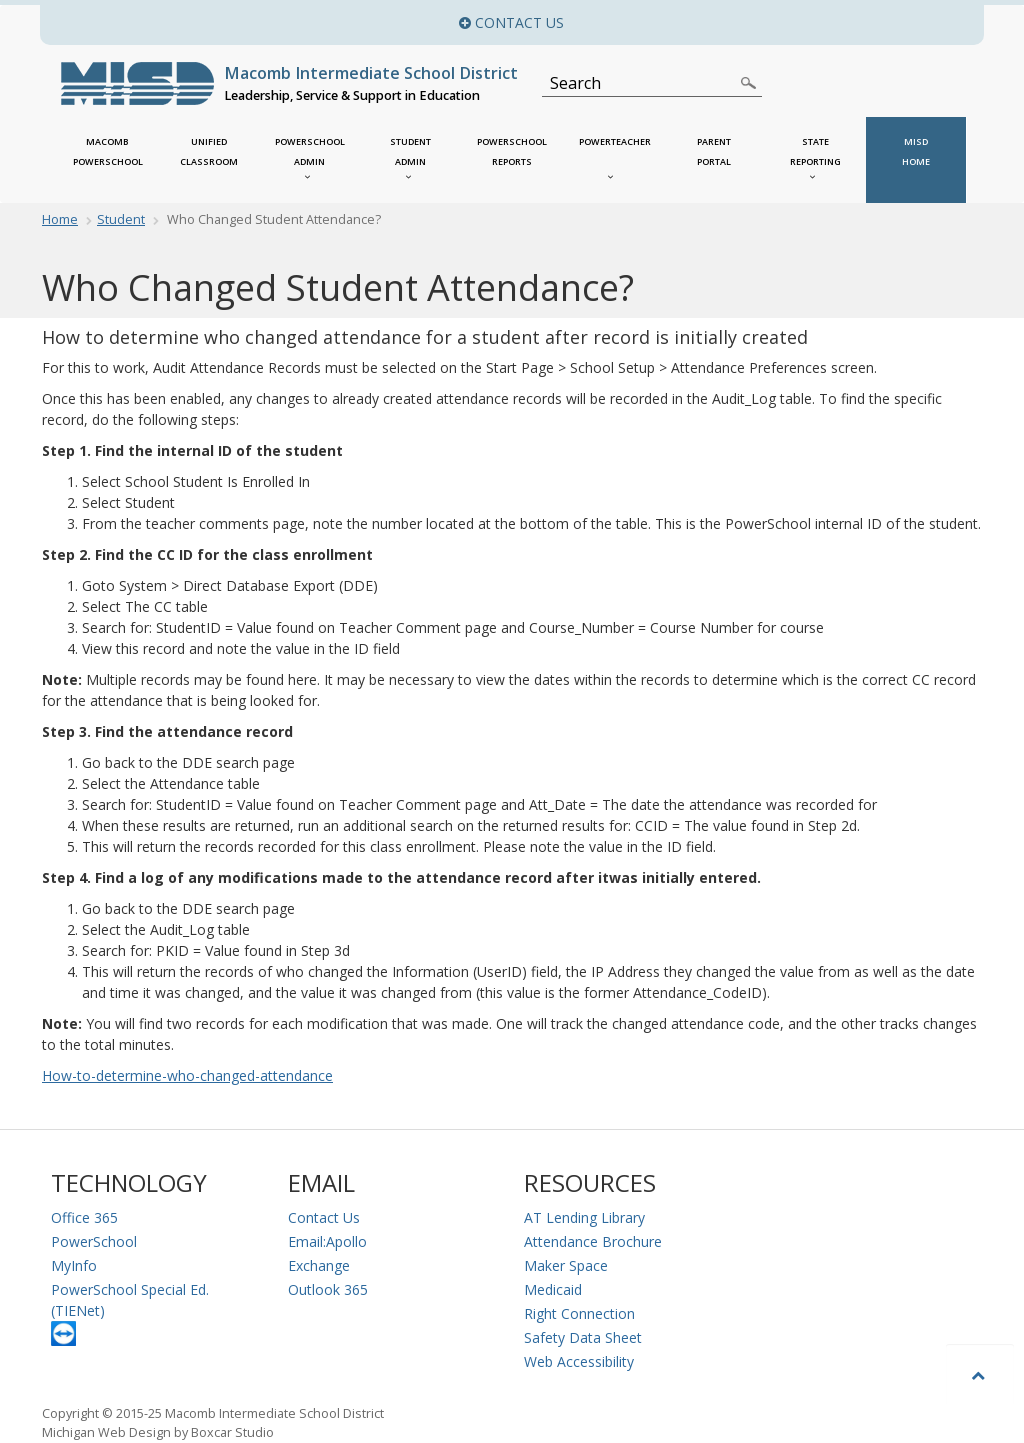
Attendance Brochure (593, 1241)
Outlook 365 (328, 1289)
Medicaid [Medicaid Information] (553, 1289)
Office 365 (84, 1217)
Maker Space (566, 1265)
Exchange (319, 1265)
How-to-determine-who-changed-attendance (187, 1075)
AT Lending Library (584, 1217)
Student (121, 219)
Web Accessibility (579, 1361)
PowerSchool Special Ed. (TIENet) (130, 1300)
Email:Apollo (327, 1241)
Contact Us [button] (676, 22)
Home (60, 219)
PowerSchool (94, 1241)
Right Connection (579, 1313)
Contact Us (324, 1217)
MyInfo (74, 1265)
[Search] (640, 83)
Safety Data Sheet (583, 1337)
